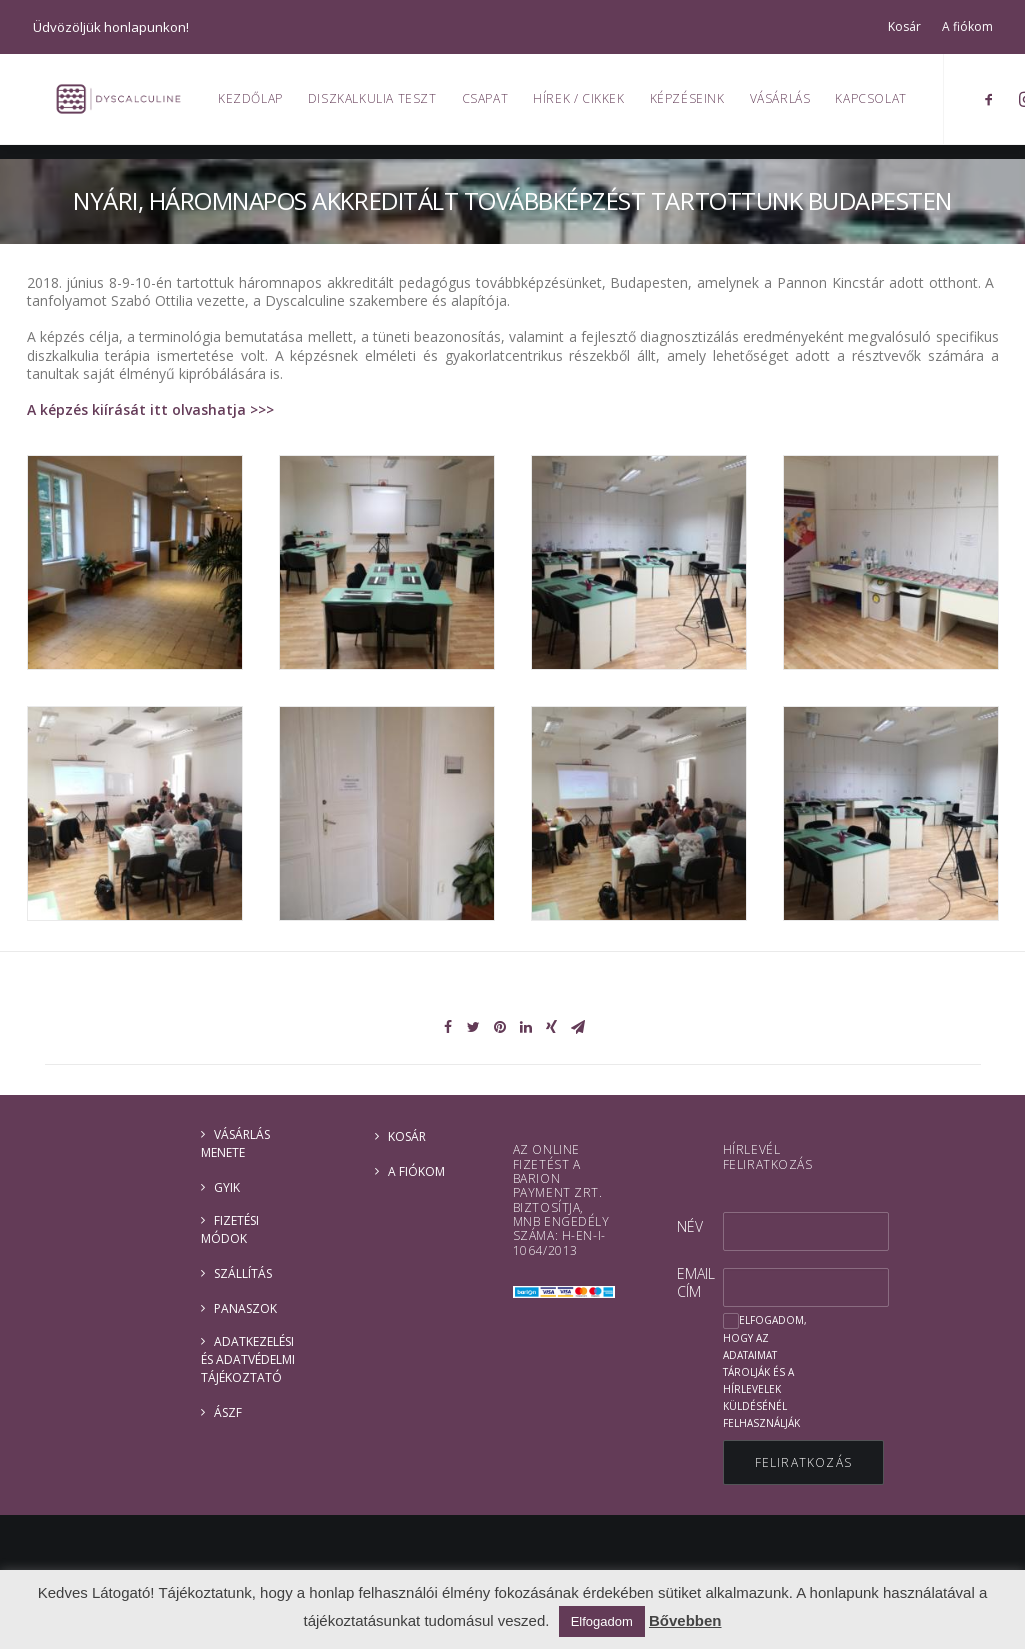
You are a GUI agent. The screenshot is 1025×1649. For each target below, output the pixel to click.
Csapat (495, 105)
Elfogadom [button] (602, 1621)
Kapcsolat (881, 105)
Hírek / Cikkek (589, 105)
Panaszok (245, 1308)
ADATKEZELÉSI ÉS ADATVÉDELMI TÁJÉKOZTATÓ (248, 1359)
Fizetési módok (230, 1229)
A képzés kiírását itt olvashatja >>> (150, 409)
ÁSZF (228, 1412)
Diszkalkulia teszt (383, 105)
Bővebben (685, 1620)
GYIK (227, 1187)
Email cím (696, 1282)
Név (690, 1226)
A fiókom (967, 26)
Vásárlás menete (235, 1143)
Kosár (904, 26)
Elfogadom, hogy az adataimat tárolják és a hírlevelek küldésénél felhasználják (765, 1371)
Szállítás (243, 1273)
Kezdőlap (261, 105)
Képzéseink (697, 105)
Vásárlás (790, 105)
